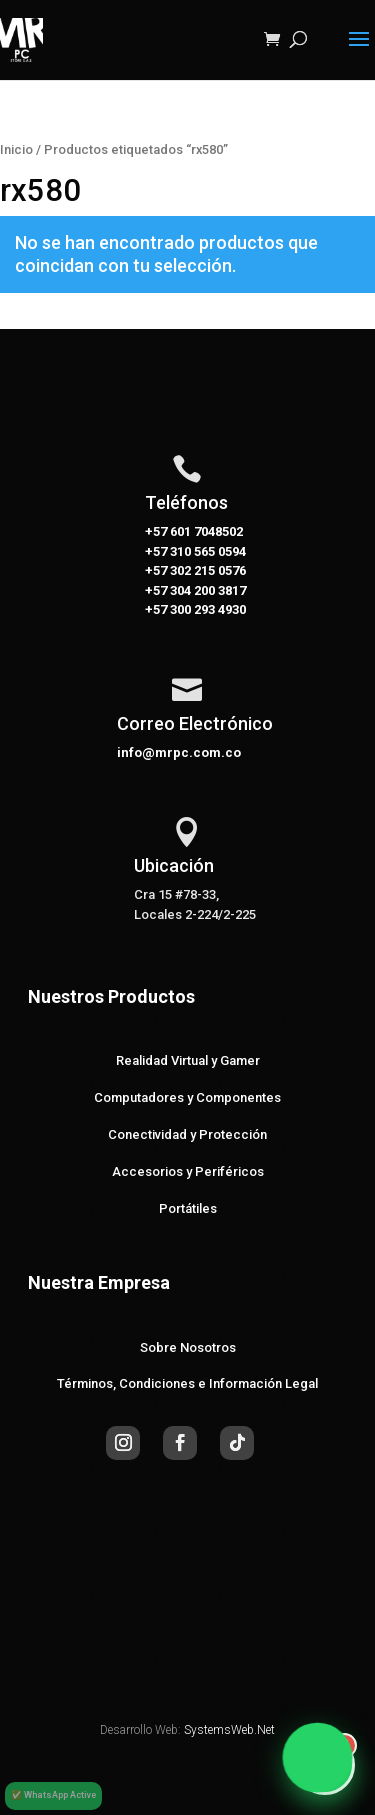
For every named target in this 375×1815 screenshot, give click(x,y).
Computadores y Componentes (187, 1097)
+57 (156, 551)
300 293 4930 (206, 609)
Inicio (16, 149)
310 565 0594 (206, 551)
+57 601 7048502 (194, 531)
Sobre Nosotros (188, 1347)
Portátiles (188, 1208)
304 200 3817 (206, 590)
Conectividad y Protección (187, 1134)
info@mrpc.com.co (179, 752)
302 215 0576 (206, 570)
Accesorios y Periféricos (188, 1171)
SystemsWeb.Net (229, 1730)
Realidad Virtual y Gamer (188, 1060)
